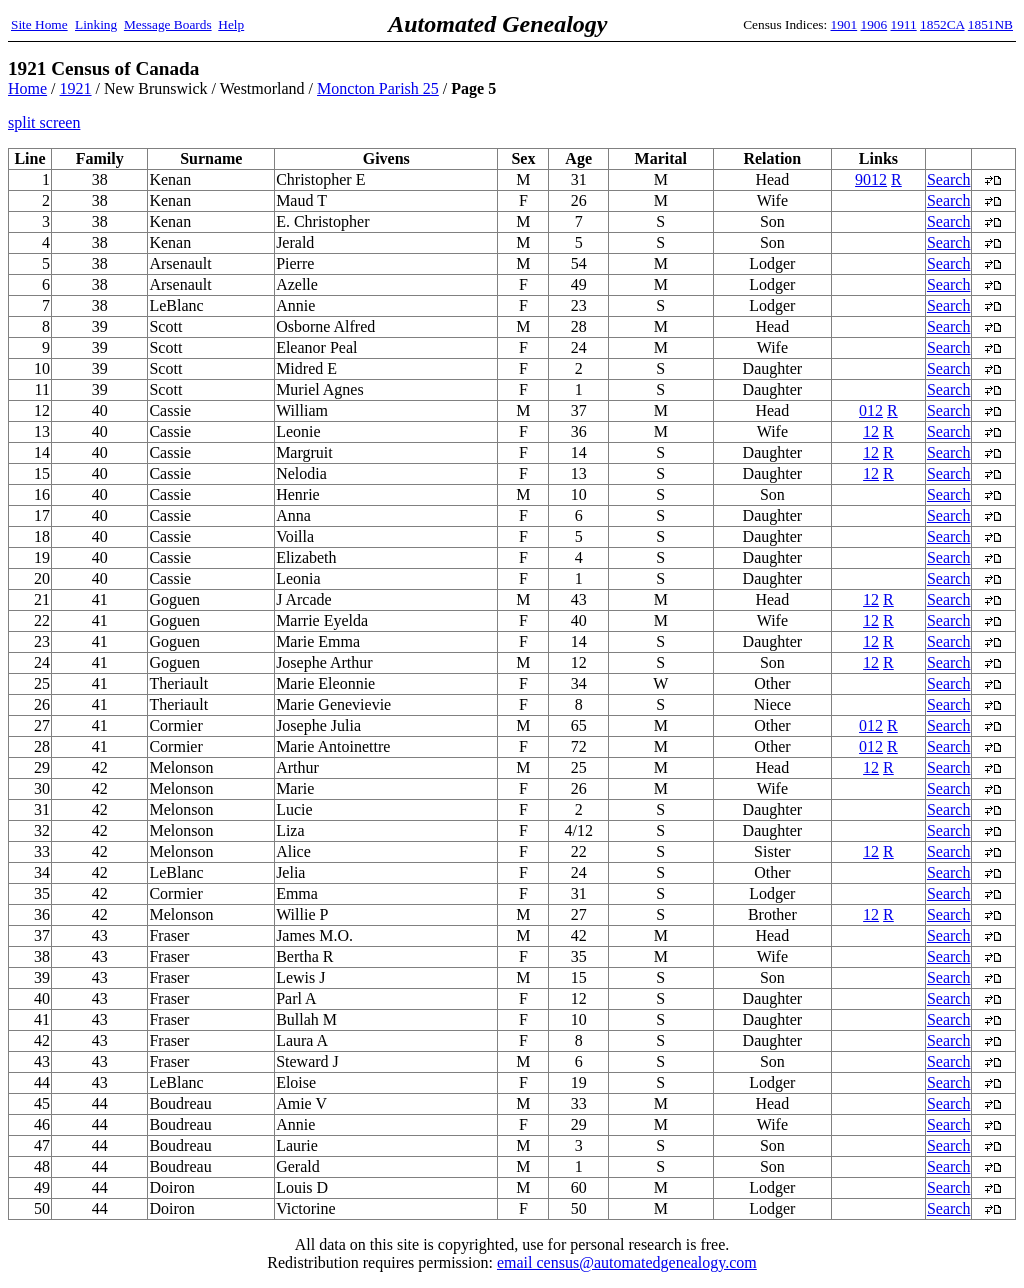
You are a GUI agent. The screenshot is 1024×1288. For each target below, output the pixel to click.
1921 (76, 88)
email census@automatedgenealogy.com (627, 1262)
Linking (96, 24)
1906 (874, 24)
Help (231, 24)
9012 (871, 179)
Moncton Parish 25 (378, 88)
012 (871, 410)
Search (949, 179)
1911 (904, 24)
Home (27, 88)
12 (871, 431)
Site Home (39, 24)
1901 (844, 24)
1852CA (942, 24)
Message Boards (168, 24)
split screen (44, 122)
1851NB (990, 24)
